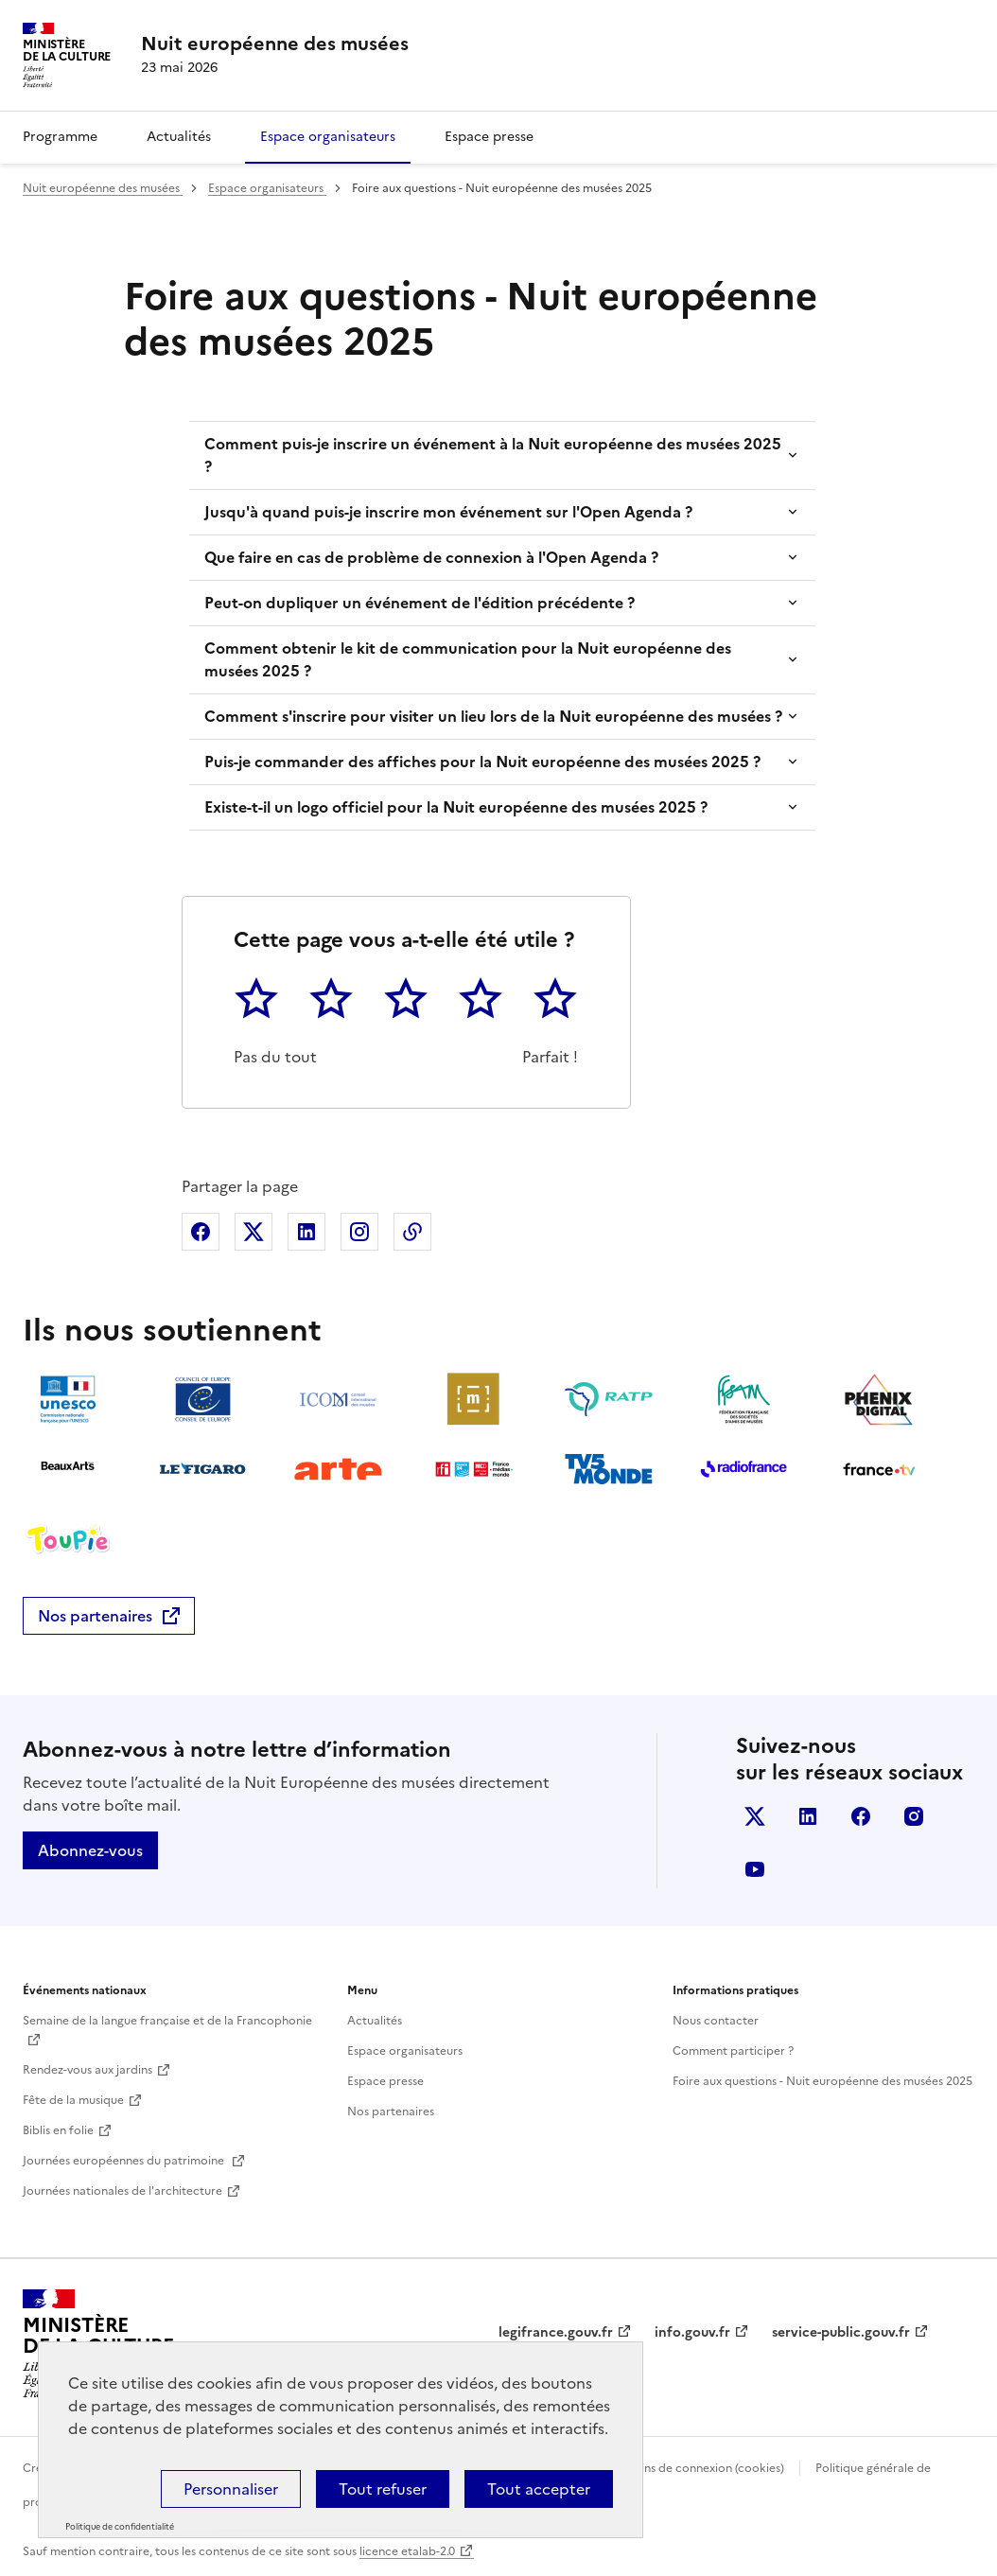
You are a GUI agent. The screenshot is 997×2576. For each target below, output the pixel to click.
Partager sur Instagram (359, 1232)
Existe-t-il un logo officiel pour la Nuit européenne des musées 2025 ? (456, 807)
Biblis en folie (58, 2130)
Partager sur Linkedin (306, 1232)
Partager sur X (253, 1232)
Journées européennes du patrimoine (125, 2160)
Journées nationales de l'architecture (122, 2190)
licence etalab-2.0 (407, 2551)
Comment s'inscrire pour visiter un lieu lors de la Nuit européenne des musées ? (493, 716)
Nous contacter (716, 2020)
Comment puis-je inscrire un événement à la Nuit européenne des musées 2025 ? (492, 455)
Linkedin (808, 1816)
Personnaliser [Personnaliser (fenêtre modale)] (231, 2489)
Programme (60, 137)
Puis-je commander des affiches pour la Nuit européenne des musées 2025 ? (482, 761)
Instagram (914, 1816)
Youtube (755, 1869)
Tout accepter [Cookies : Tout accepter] (538, 2489)
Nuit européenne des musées (103, 188)
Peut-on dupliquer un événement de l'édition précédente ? (419, 602)
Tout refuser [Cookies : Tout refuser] (383, 2489)
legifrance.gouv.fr (555, 2332)
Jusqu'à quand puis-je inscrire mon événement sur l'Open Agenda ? (448, 511)
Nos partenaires (95, 1615)
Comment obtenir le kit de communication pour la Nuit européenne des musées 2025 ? (467, 659)
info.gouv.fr (692, 2332)
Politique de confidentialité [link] (119, 2526)
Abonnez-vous (90, 1850)
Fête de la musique (73, 2100)
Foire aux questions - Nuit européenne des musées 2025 (822, 2081)
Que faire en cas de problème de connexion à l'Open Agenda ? (431, 557)
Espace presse (489, 137)
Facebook (861, 1816)
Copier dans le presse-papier (412, 1232)
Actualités (179, 137)
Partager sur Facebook (200, 1232)
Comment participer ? (733, 2050)
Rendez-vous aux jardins (87, 2069)
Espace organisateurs (327, 137)
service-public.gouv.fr (841, 2332)
